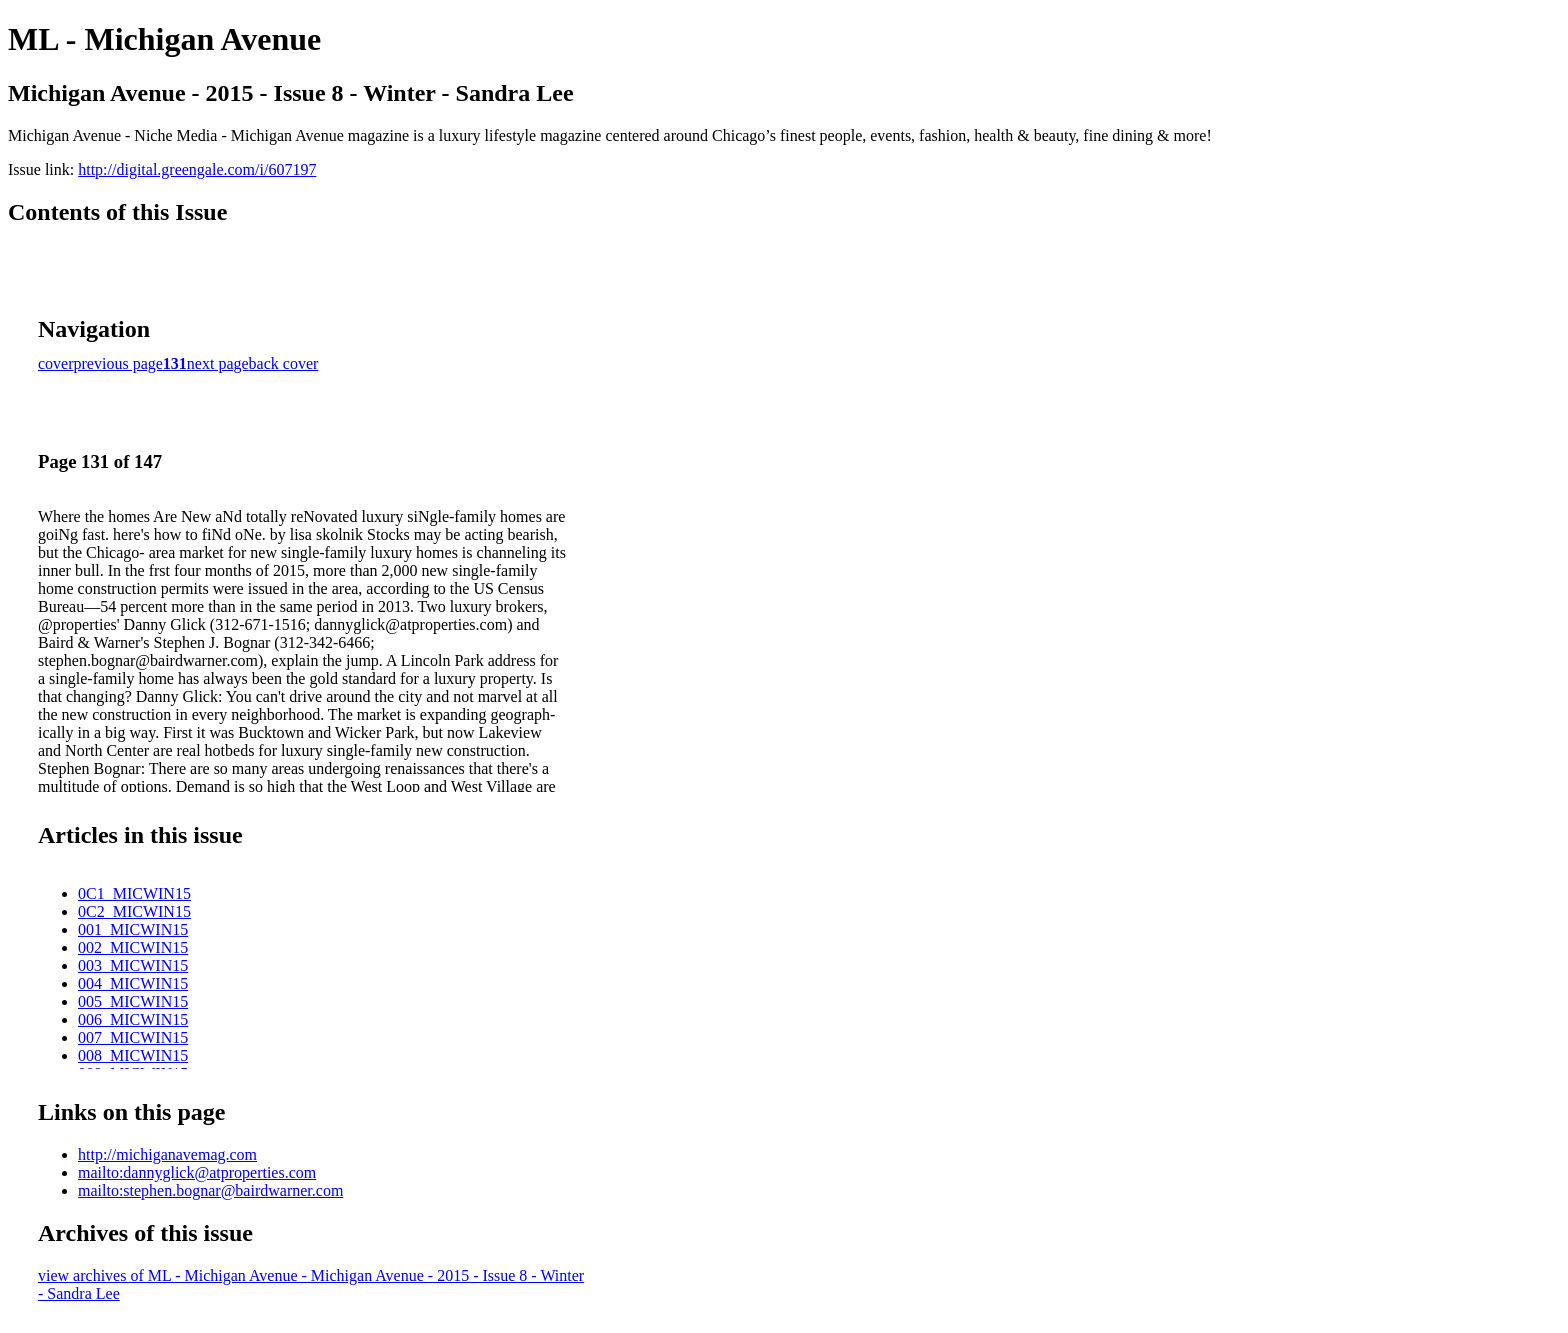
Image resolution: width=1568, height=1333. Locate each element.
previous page (118, 363)
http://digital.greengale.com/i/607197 (197, 169)
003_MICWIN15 (133, 965)
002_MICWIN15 (133, 947)
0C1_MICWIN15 (134, 893)
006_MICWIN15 (133, 1019)
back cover (284, 363)
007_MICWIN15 (133, 1037)
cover (56, 363)
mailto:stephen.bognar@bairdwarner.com (210, 1190)
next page (218, 363)
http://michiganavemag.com (167, 1154)
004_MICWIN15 (133, 983)
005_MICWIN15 (133, 1001)
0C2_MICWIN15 (134, 911)
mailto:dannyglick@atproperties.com (197, 1172)
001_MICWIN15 (133, 929)
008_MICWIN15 (133, 1055)
